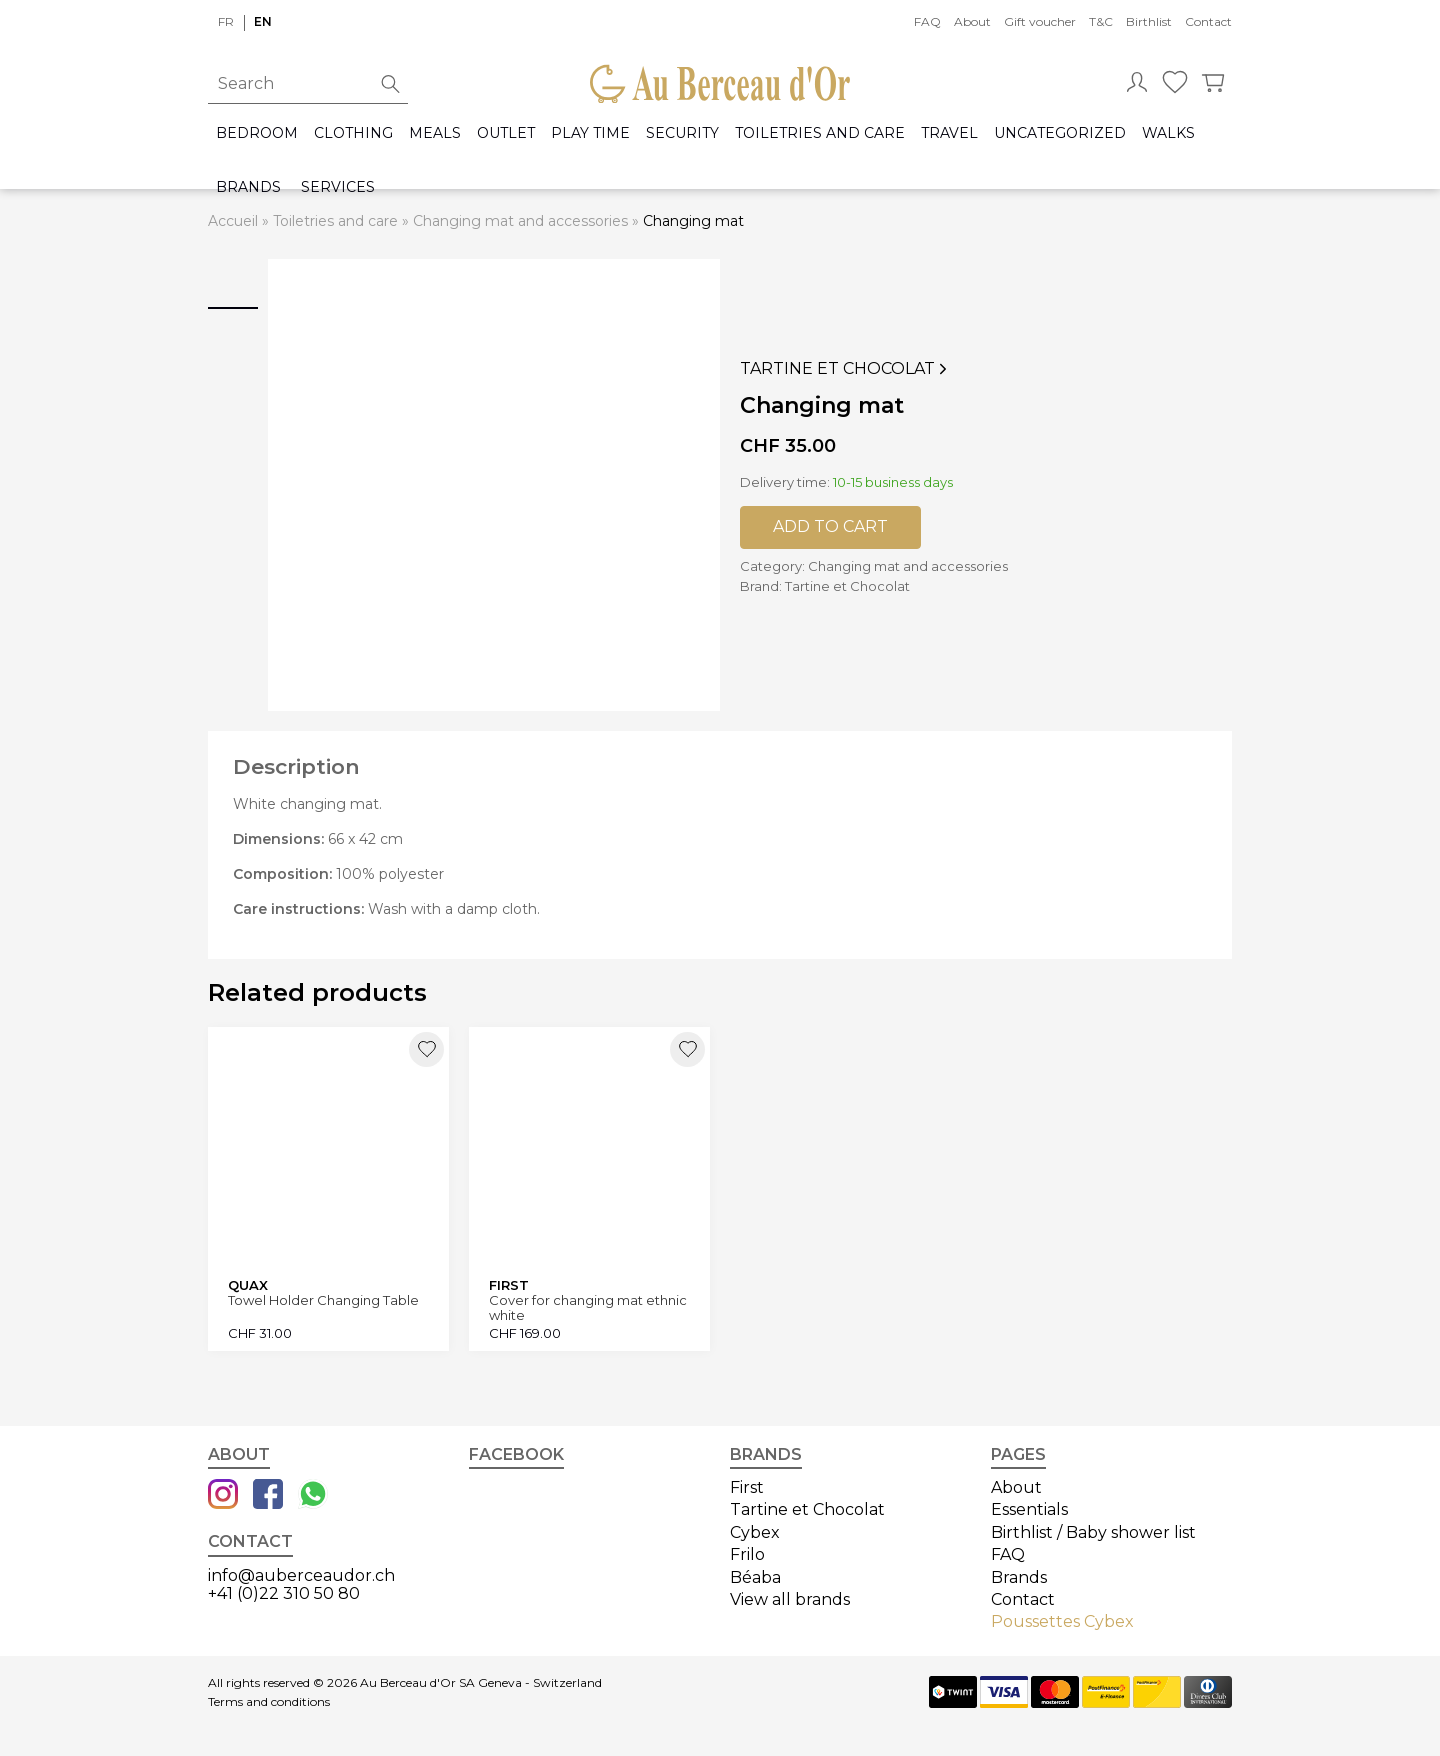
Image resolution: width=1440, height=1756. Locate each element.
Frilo (747, 1554)
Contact (1208, 21)
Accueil (233, 221)
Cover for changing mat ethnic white (588, 1307)
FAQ (927, 21)
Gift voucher (1040, 21)
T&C (1101, 21)
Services (338, 187)
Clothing (353, 133)
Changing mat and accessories (520, 221)
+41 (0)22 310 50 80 (284, 1593)
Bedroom (257, 133)
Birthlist (1149, 21)
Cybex (755, 1532)
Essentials (1029, 1509)
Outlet (506, 133)
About (972, 21)
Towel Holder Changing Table (323, 1300)
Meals (435, 133)
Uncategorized (1060, 133)
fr (226, 21)
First (747, 1487)
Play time (590, 133)
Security (682, 133)
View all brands (790, 1599)
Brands (248, 187)
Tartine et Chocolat (845, 369)
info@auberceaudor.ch (301, 1575)
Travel (949, 133)
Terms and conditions (269, 1702)
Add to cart (830, 526)
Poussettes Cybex (1062, 1621)
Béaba (755, 1577)
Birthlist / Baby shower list (1093, 1532)
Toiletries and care (820, 133)
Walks (1168, 133)
